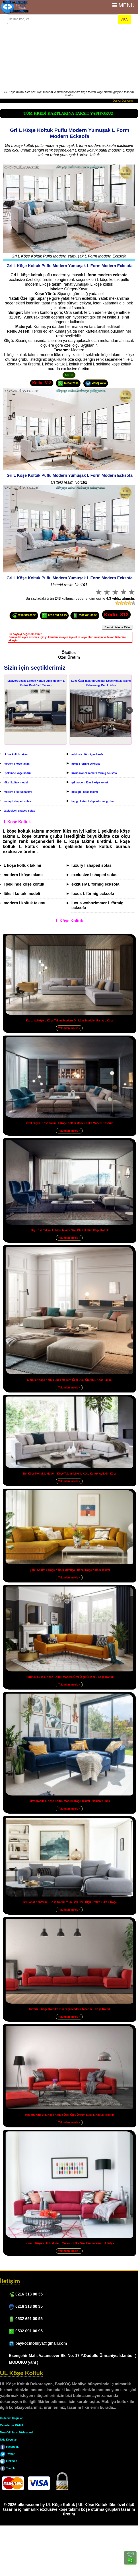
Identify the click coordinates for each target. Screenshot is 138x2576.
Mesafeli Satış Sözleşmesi (16, 2432)
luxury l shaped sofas (17, 801)
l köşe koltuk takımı (16, 754)
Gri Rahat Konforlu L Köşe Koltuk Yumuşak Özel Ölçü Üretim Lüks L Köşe (70, 1902)
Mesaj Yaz (130, 2557)
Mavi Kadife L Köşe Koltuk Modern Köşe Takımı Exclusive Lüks (70, 1801)
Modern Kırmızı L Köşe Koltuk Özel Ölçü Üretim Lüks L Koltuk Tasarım (69, 2114)
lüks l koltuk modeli (16, 782)
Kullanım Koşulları (11, 2418)
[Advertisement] (69, 56)
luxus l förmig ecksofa (85, 763)
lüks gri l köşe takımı (84, 791)
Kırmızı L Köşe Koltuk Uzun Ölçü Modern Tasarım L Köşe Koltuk (69, 2009)
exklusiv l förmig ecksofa (87, 754)
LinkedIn (8, 2461)
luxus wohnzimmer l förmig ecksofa (94, 773)
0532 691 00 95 (54, 615)
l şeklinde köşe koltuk (17, 773)
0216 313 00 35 (24, 615)
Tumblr (7, 2468)
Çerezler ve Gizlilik (12, 2425)
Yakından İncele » (69, 1028)
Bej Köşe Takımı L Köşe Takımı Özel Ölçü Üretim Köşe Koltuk (70, 1230)
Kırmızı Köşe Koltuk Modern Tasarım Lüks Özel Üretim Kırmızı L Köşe (70, 2243)
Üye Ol (117, 100)
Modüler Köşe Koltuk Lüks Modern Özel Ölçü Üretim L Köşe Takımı (69, 1380)
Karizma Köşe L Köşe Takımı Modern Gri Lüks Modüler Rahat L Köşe (69, 1020)
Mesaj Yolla (68, 383)
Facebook (9, 2446)
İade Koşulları (9, 2439)
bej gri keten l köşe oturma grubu (92, 801)
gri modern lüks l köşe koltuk (89, 782)
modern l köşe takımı (17, 763)
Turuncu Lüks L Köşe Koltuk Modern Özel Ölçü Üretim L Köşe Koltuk (70, 1677)
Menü (123, 5)
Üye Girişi (127, 100)
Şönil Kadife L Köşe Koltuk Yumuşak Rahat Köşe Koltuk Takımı (70, 1570)
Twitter (7, 2454)
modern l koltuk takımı (18, 791)
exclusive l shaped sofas (19, 810)
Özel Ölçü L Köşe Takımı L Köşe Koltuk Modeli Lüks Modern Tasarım (69, 1123)
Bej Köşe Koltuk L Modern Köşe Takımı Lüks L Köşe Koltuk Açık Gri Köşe (70, 1473)
